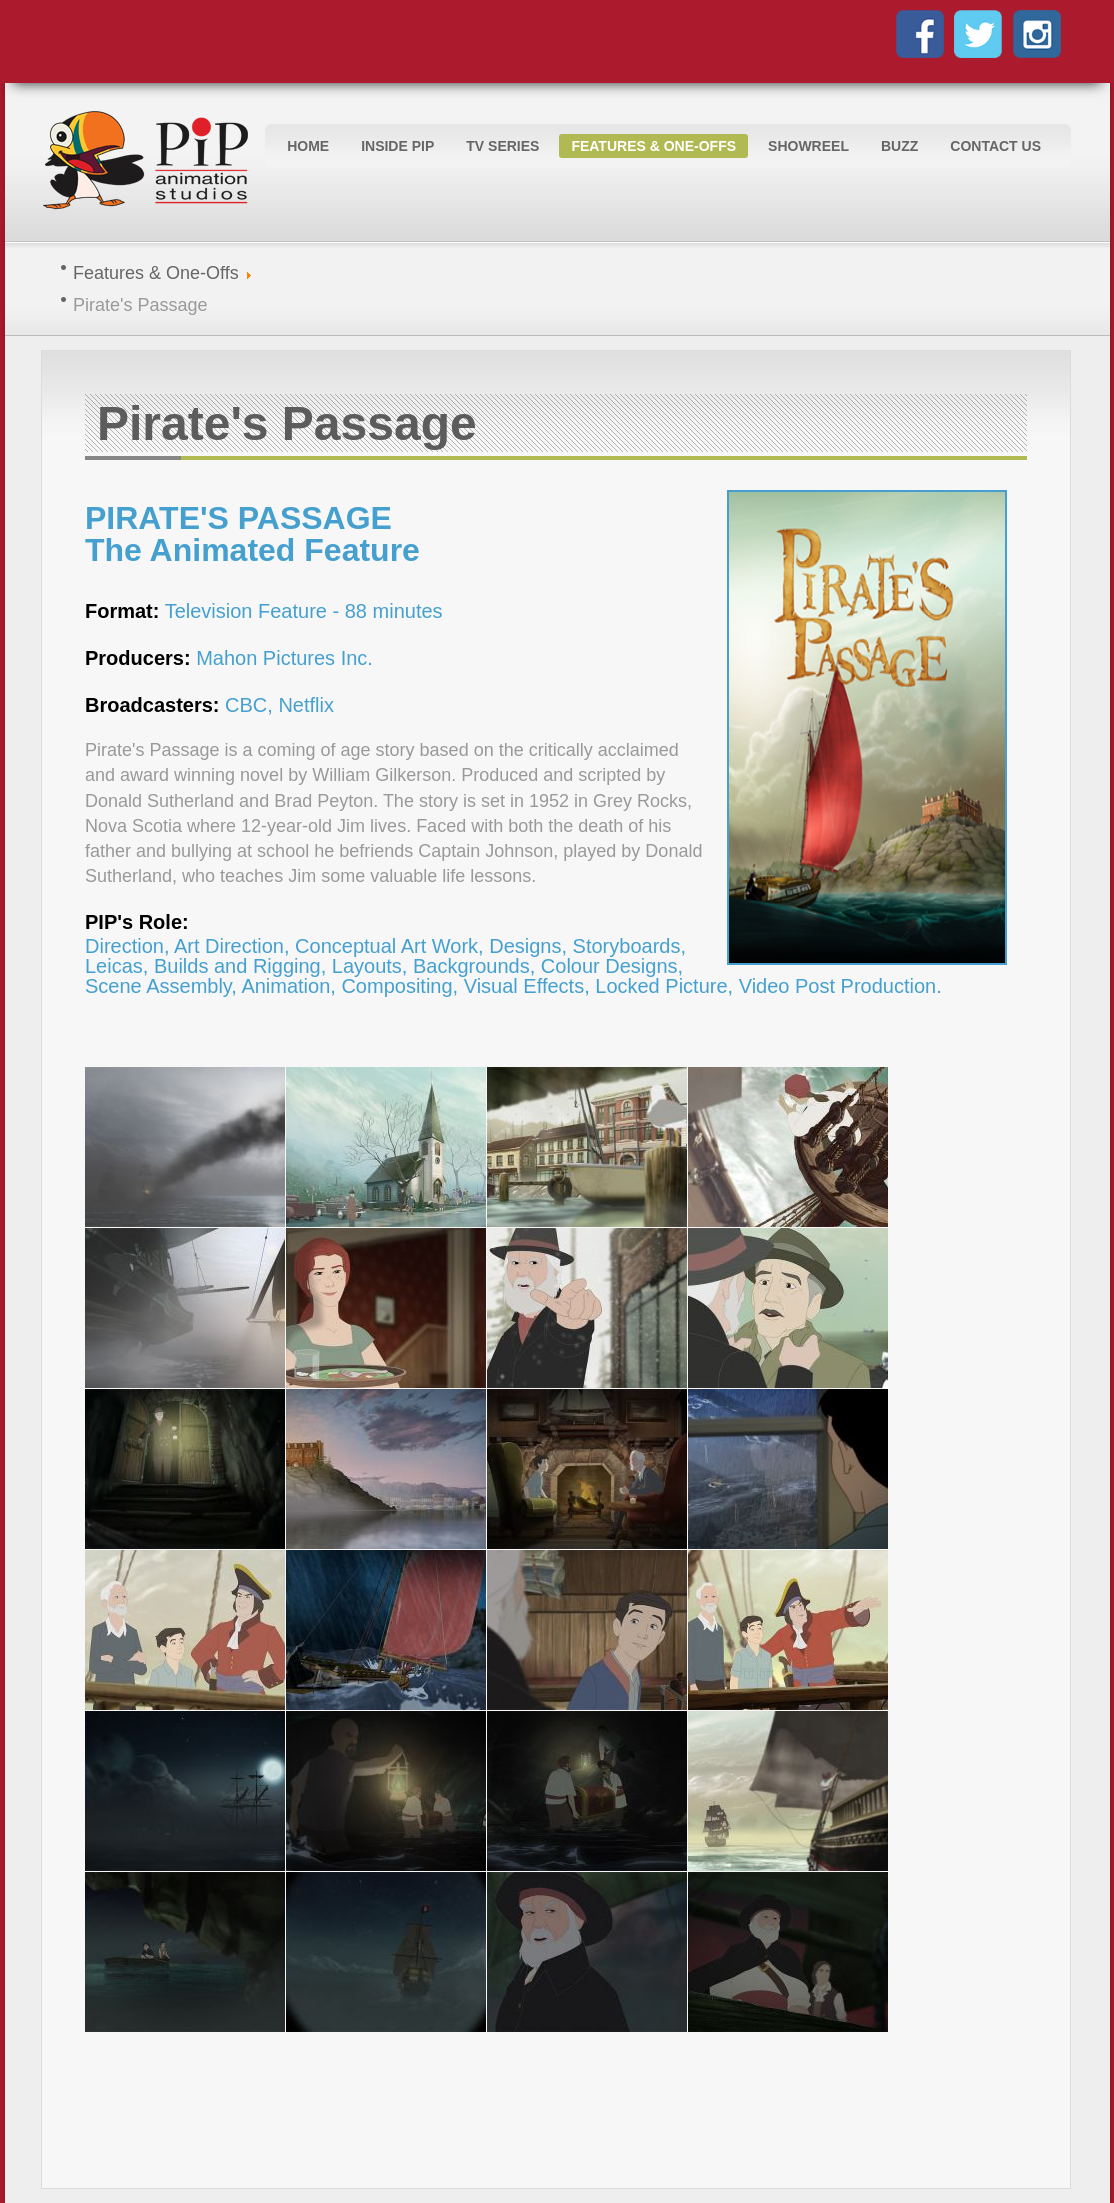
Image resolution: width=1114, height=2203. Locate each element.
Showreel (808, 146)
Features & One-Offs (653, 146)
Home (308, 146)
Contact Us (995, 146)
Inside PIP (397, 146)
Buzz (899, 146)
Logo (150, 162)
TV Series (502, 146)
